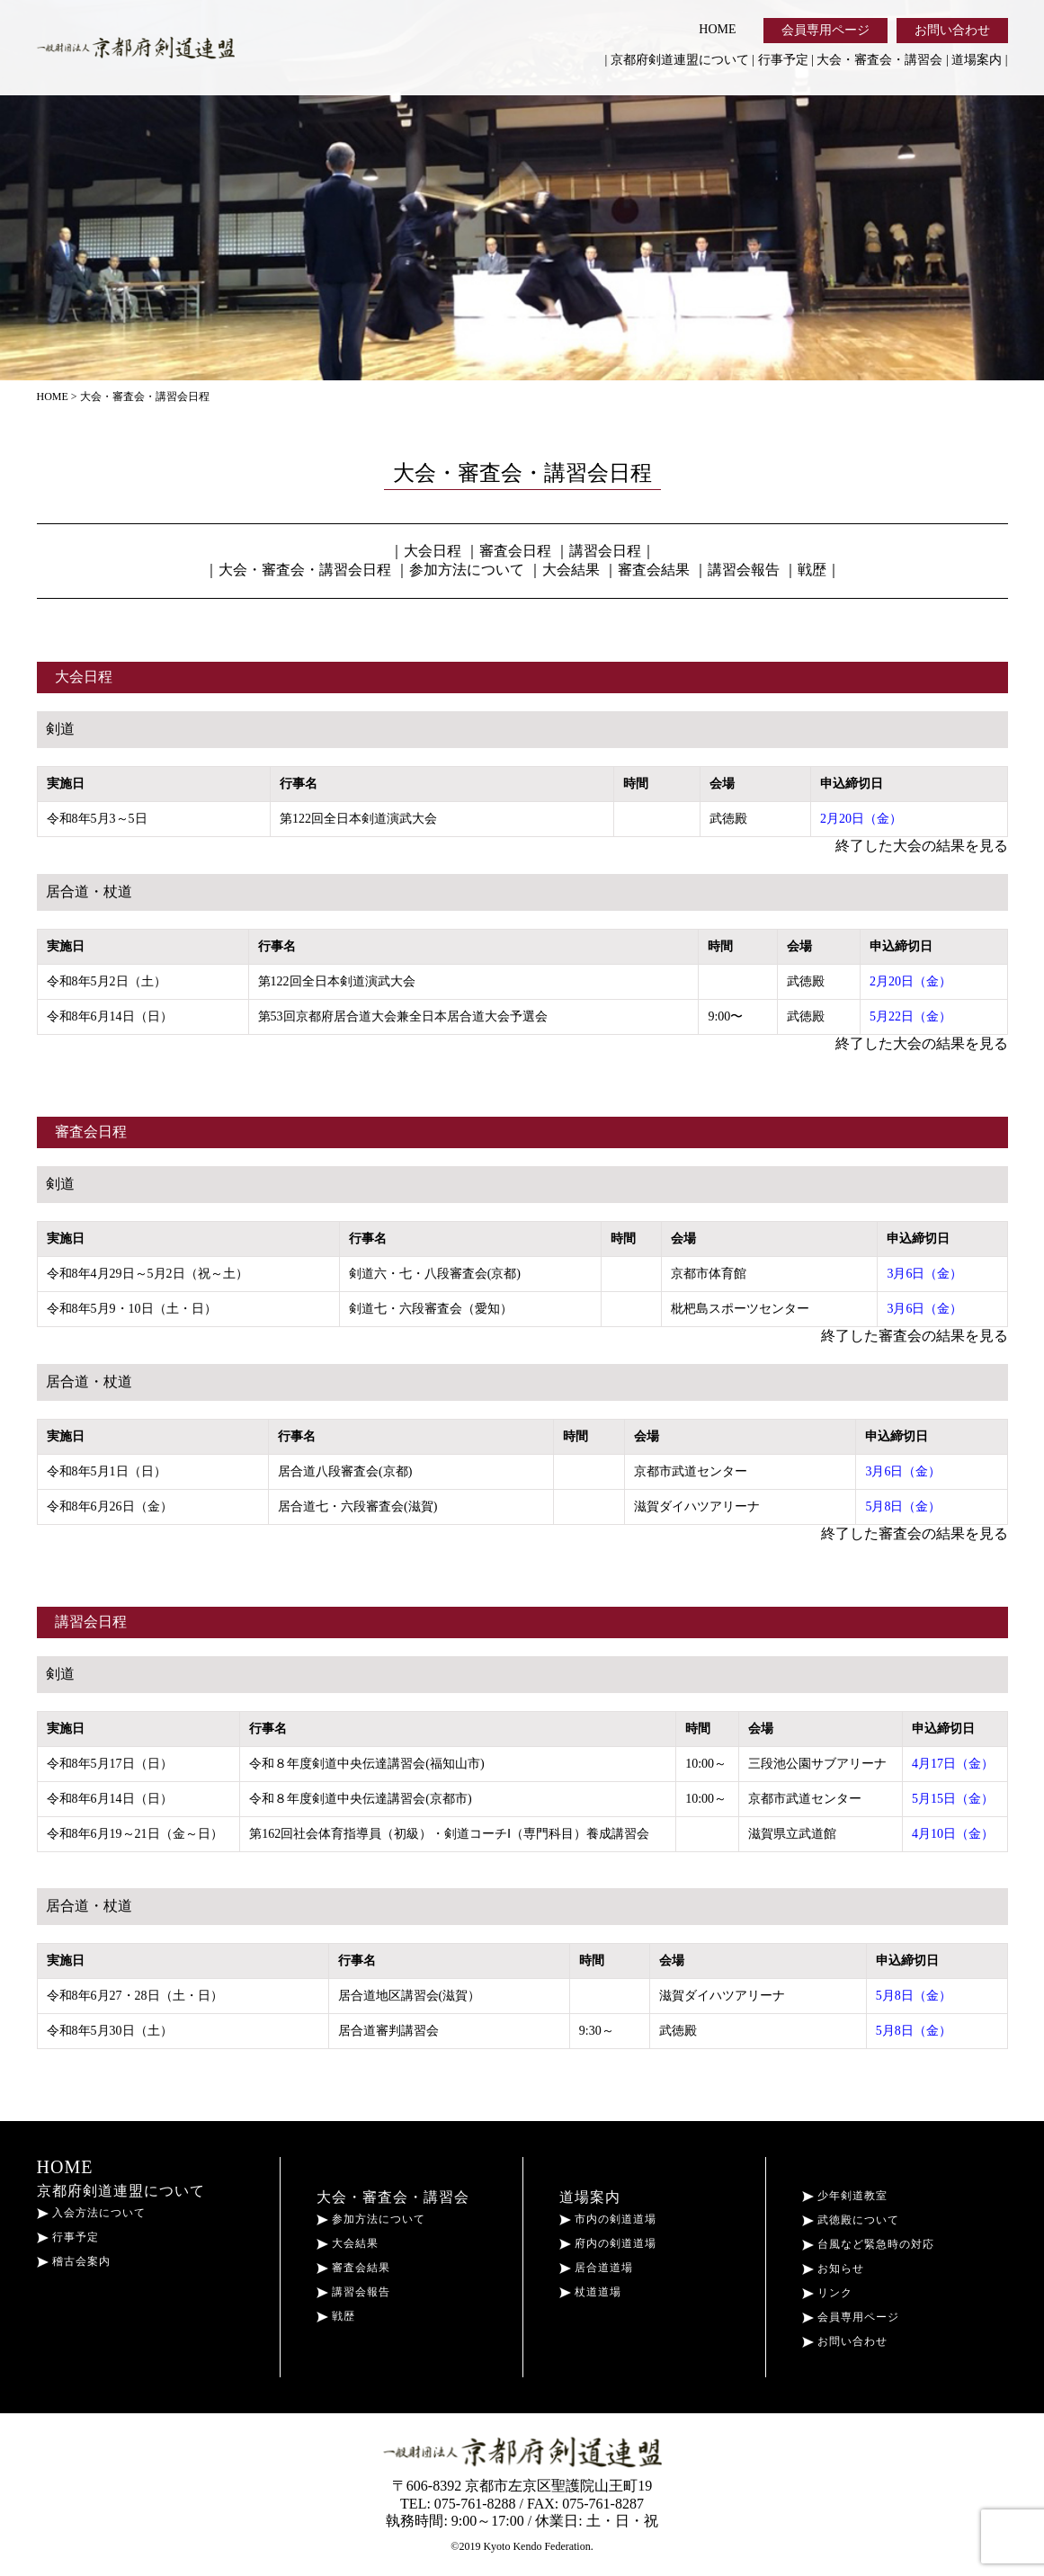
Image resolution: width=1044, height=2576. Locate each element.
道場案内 (976, 60)
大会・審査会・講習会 (879, 60)
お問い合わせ (952, 30)
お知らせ (833, 2268)
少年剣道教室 (845, 2195)
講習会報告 (744, 569)
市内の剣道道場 (607, 2219)
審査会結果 (654, 569)
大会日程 (432, 550)
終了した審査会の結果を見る (914, 1335)
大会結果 (571, 569)
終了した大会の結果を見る (921, 845)
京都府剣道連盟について (680, 60)
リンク (827, 2292)
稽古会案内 (74, 2261)
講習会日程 (605, 550)
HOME (717, 29)
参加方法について (466, 569)
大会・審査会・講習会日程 (305, 569)
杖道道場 (590, 2292)
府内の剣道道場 (607, 2243)
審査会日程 (515, 550)
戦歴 (812, 569)
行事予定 (783, 60)
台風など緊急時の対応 (868, 2244)
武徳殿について (850, 2220)
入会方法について (91, 2212)
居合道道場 (596, 2267)
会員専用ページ (825, 30)
